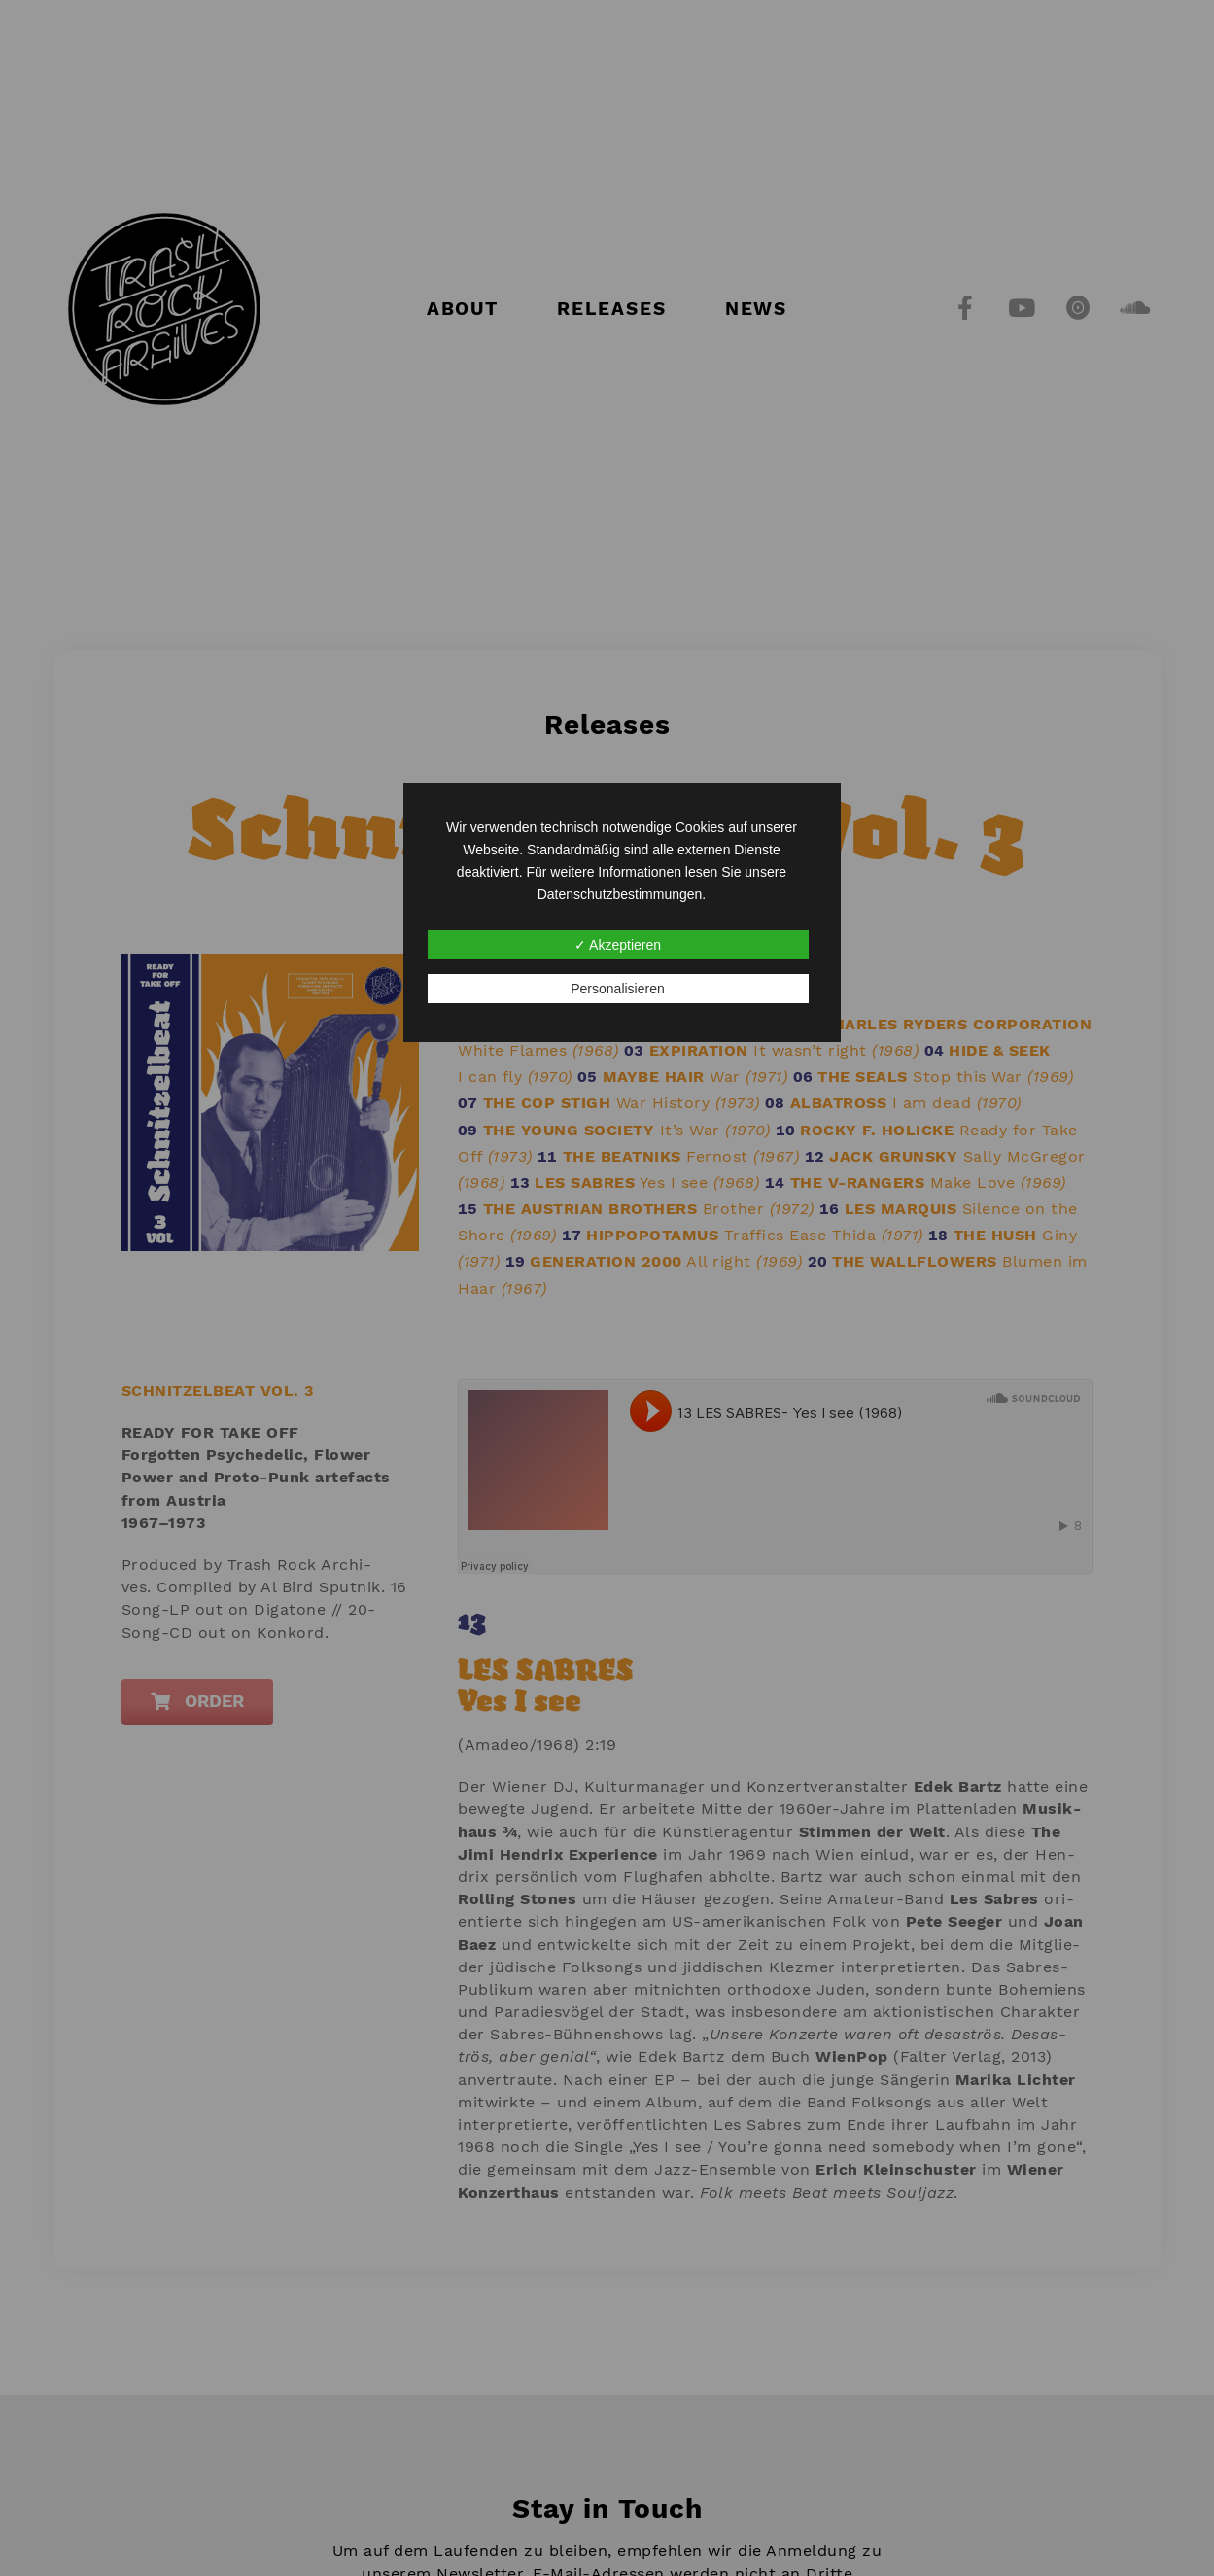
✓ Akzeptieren (617, 945)
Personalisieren (618, 988)
